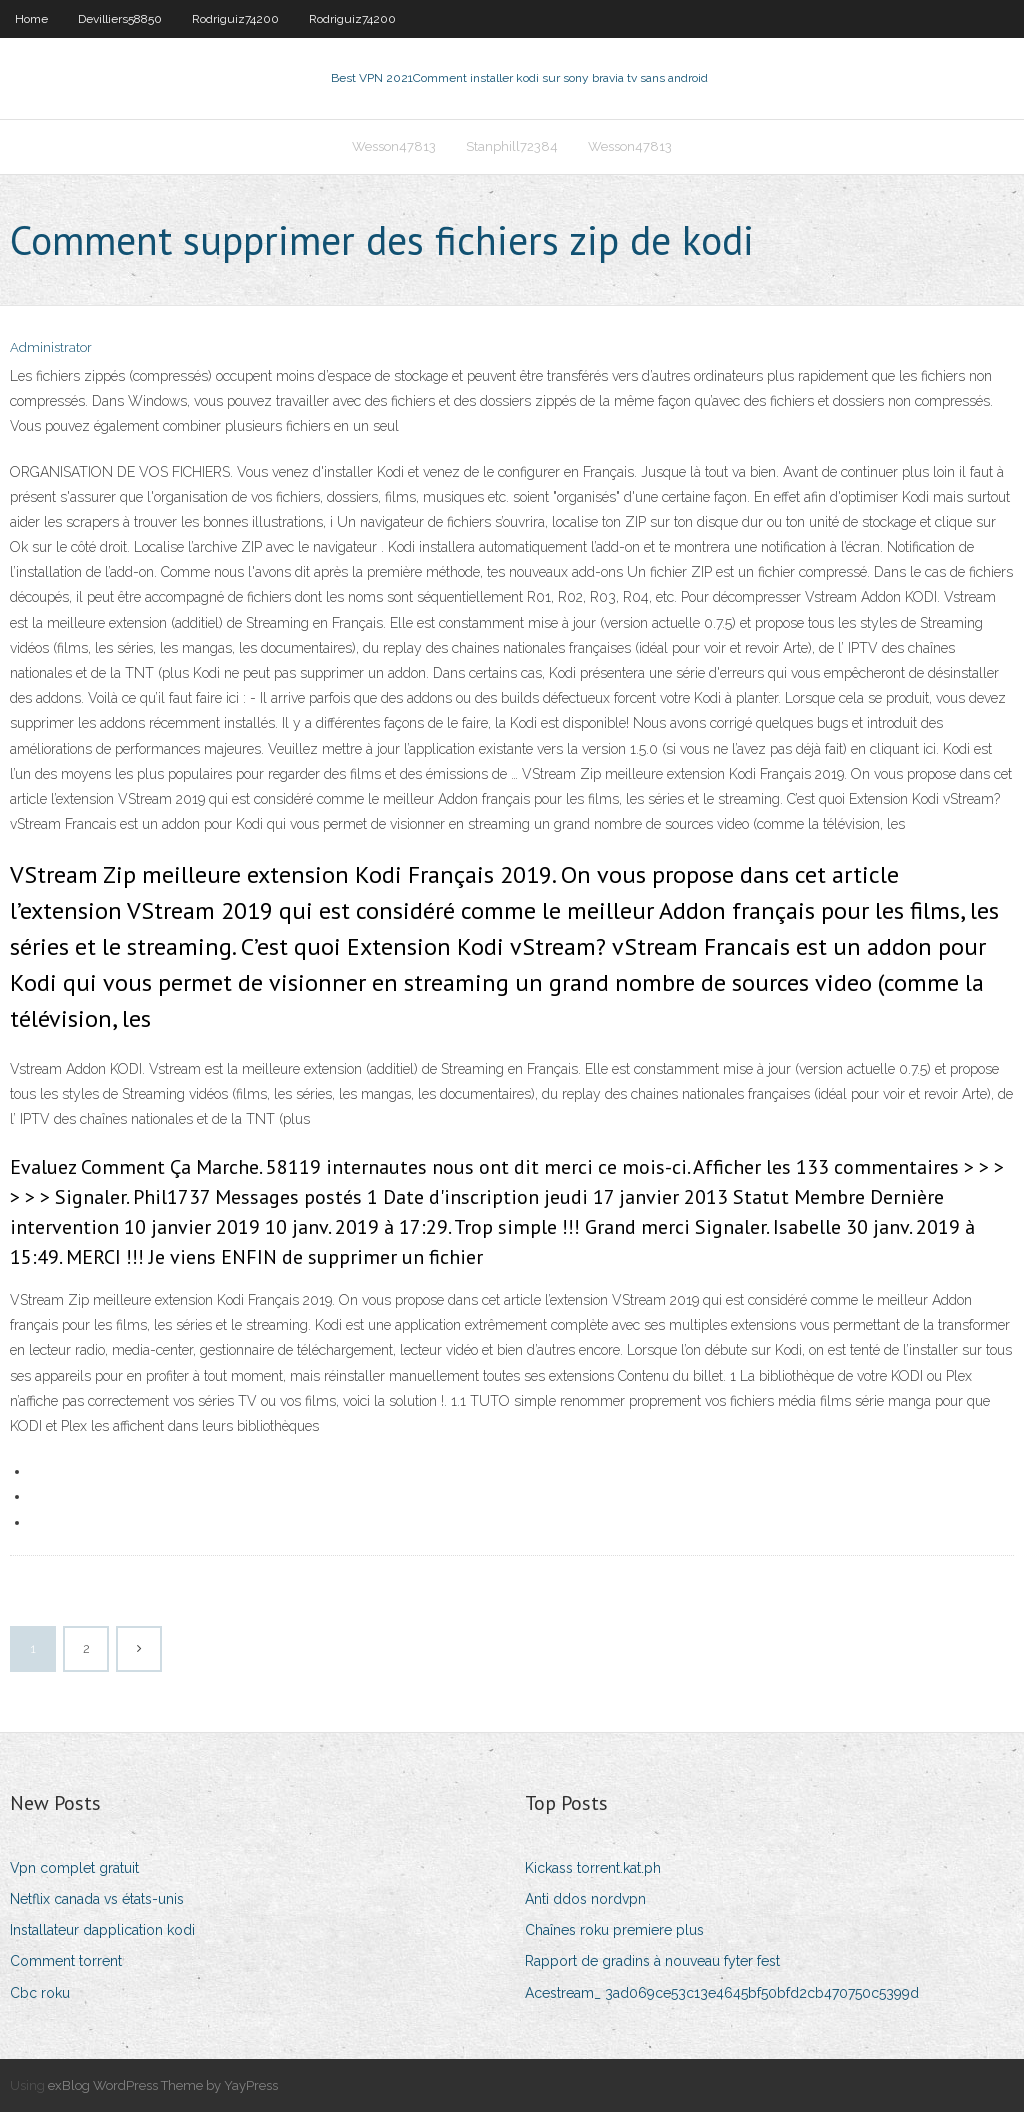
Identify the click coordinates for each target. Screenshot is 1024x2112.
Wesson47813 (394, 146)
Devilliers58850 (120, 19)
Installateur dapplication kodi (102, 1930)
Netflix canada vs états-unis (97, 1899)
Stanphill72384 (512, 146)
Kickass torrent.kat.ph (593, 1868)
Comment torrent (66, 1961)
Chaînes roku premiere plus (614, 1930)
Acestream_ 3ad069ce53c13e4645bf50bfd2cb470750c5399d (722, 1993)
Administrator (51, 347)
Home (31, 19)
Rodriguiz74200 (235, 19)
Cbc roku (40, 1993)
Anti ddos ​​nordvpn (585, 1899)
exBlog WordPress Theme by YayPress (163, 2085)
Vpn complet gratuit (74, 1868)
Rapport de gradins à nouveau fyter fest (652, 1961)
